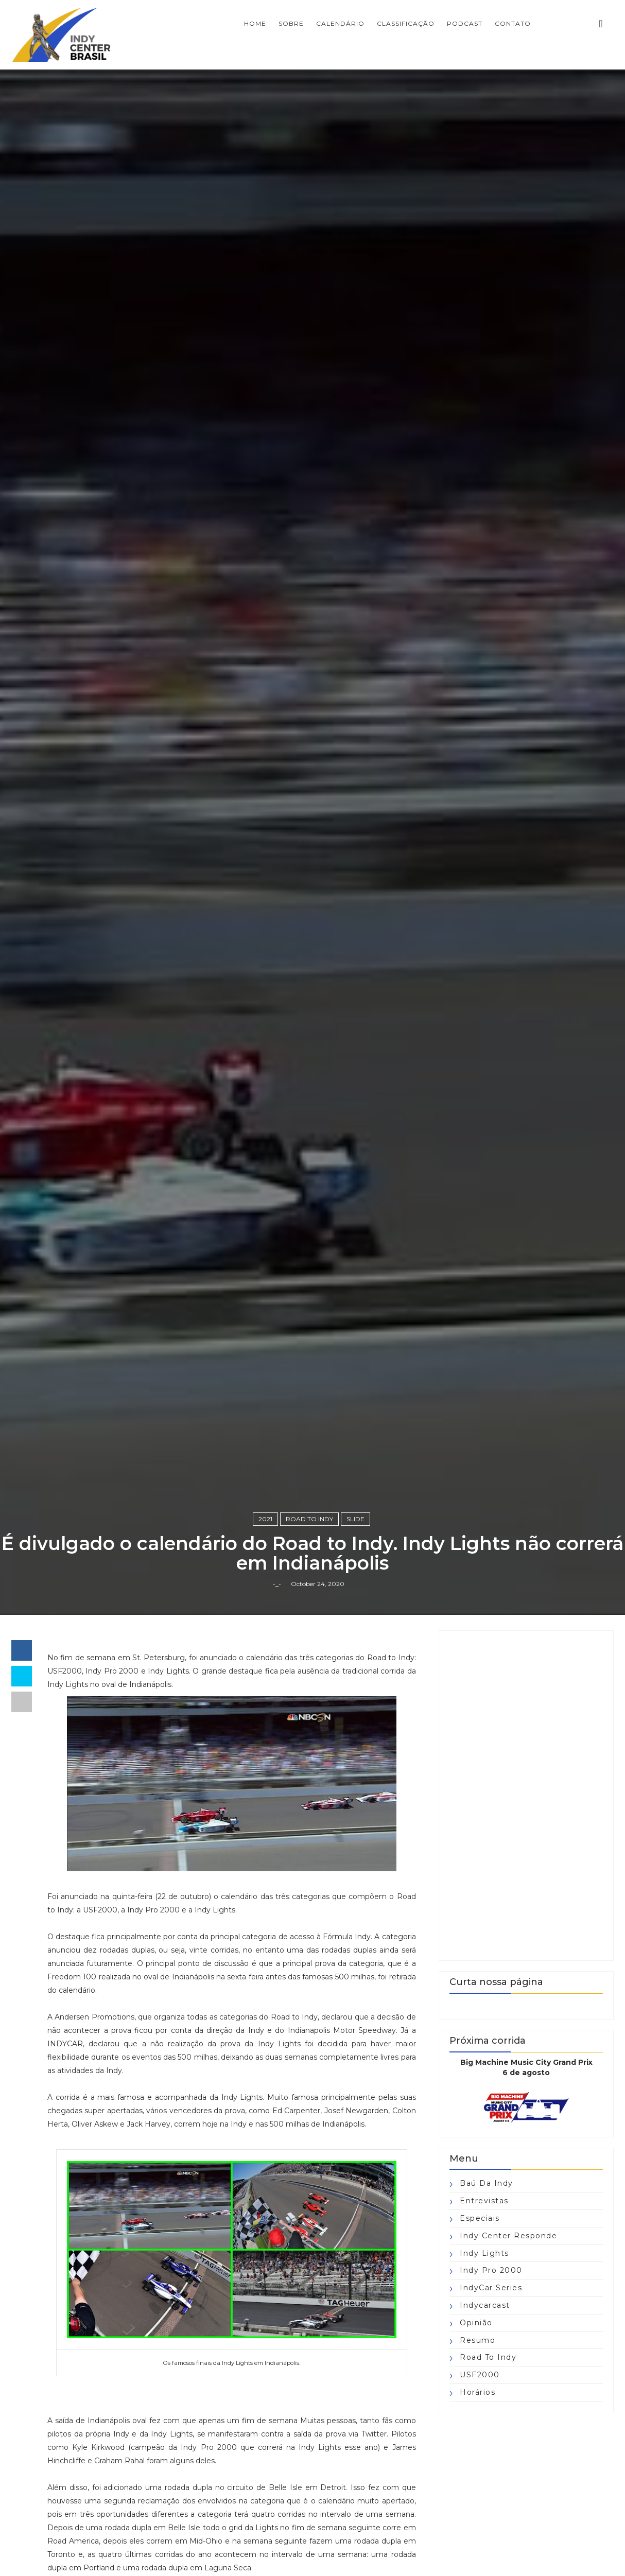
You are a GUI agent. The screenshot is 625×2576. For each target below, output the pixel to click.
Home (255, 23)
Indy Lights (484, 2253)
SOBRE (291, 23)
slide (355, 1519)
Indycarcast (485, 2305)
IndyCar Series (491, 2287)
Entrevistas (484, 2200)
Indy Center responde (508, 2235)
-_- (277, 1584)
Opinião (476, 2322)
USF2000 (480, 2374)
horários (477, 2392)
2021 (265, 1519)
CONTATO (513, 23)
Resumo (477, 2340)
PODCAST (464, 23)
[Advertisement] (526, 1795)
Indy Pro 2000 (491, 2270)
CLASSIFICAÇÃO (406, 23)
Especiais (480, 2218)
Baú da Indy (486, 2183)
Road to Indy (309, 1519)
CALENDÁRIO (340, 23)
